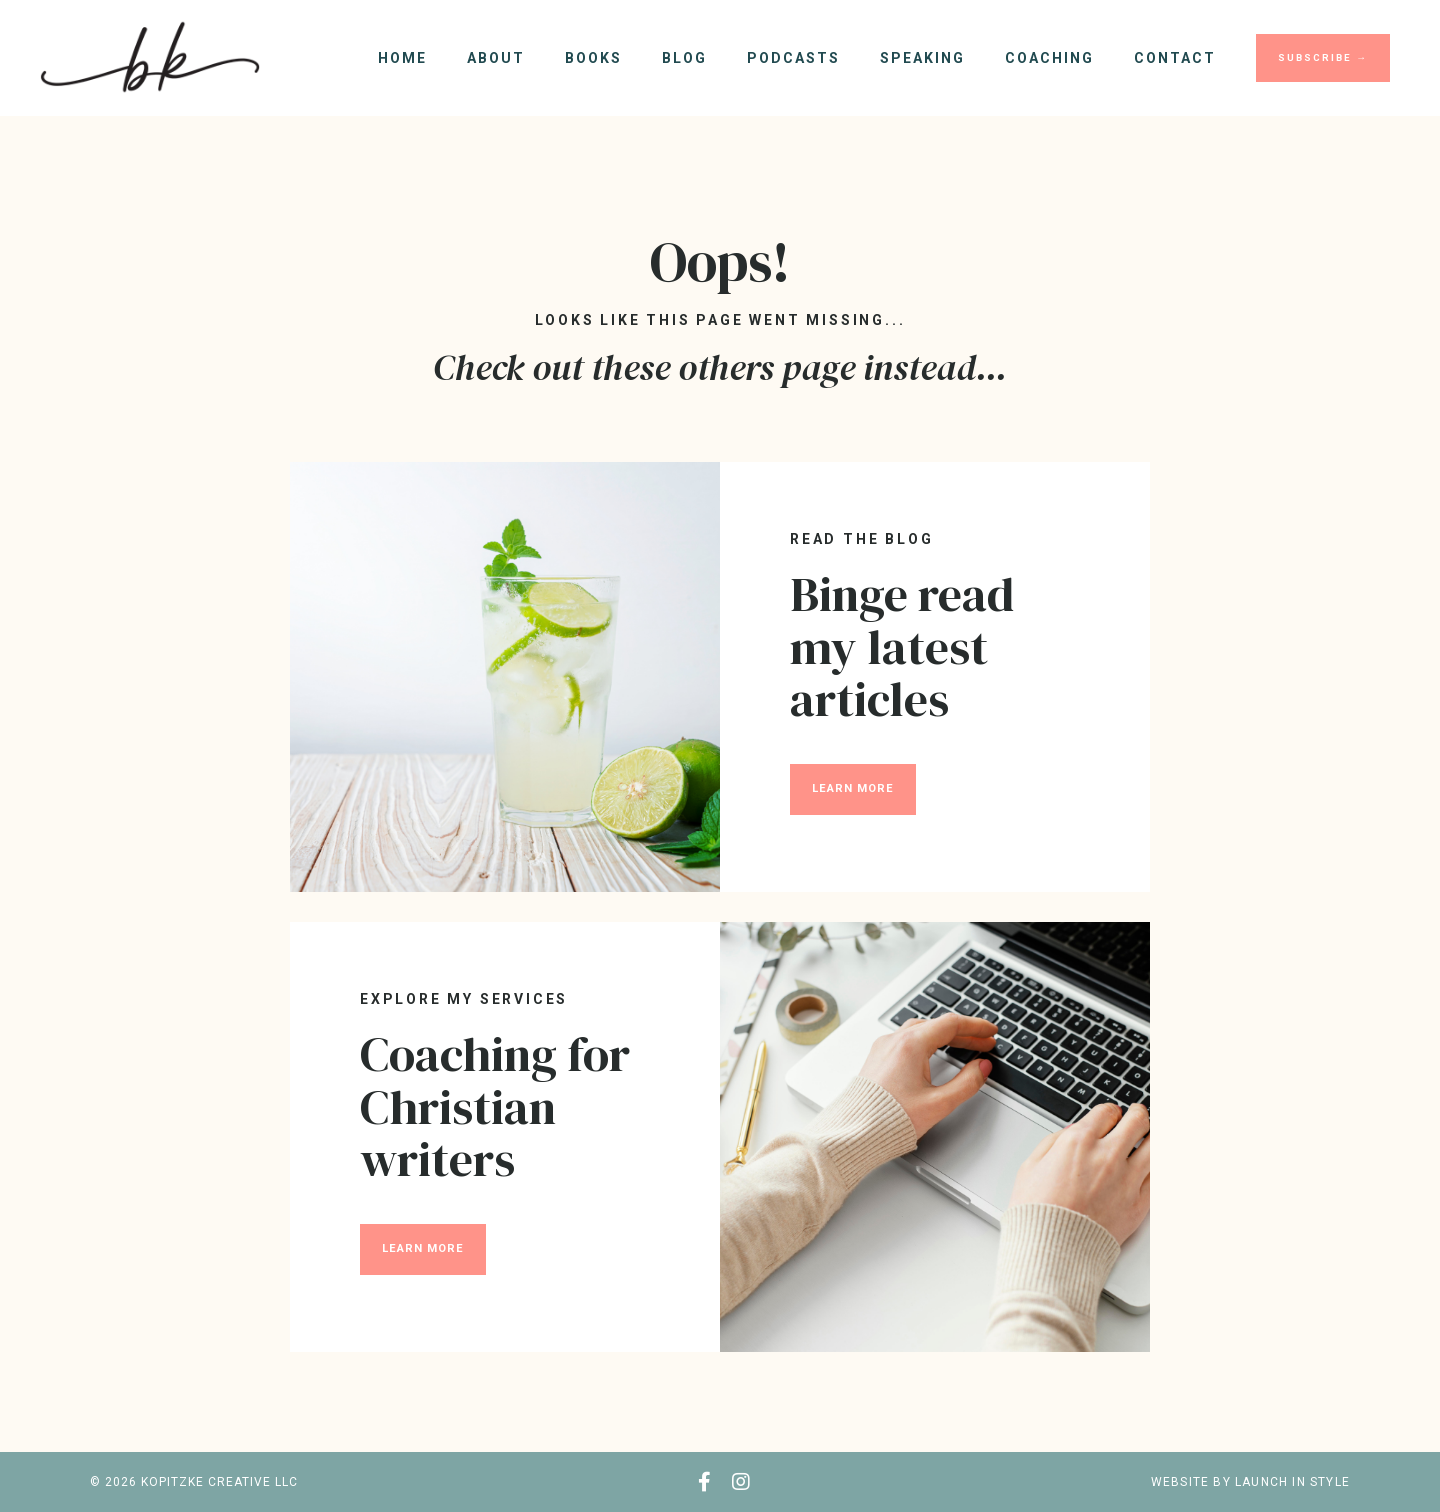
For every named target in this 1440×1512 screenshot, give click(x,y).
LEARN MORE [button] (853, 788)
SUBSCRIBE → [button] (1323, 57)
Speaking (922, 58)
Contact (1175, 58)
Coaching (1049, 58)
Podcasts (793, 58)
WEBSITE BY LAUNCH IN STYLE (1250, 1482)
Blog (684, 58)
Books (593, 58)
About (496, 58)
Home (402, 58)
